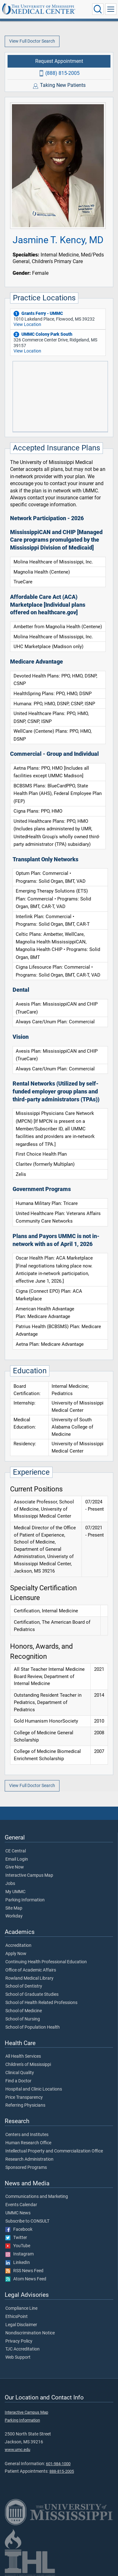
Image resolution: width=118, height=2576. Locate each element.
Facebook (18, 2229)
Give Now (14, 1867)
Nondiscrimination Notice (30, 2333)
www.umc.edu (17, 2449)
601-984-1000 (58, 2463)
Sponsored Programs (26, 2167)
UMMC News (18, 2213)
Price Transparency (24, 2097)
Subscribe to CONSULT (27, 2221)
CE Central (15, 1851)
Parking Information (25, 1900)
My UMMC (15, 1891)
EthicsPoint (16, 2316)
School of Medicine (23, 2010)
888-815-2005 (61, 2471)
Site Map (13, 1908)
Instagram (19, 2254)
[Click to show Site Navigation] (110, 9)
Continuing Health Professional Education (46, 1962)
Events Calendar (21, 2204)
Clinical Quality (19, 2072)
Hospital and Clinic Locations (33, 2089)
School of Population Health (32, 2027)
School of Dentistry (23, 1986)
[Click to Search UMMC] (98, 9)
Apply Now (15, 1953)
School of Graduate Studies (32, 1994)
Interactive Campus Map (29, 1875)
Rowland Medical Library (29, 1978)
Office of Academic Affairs (30, 1970)
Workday (14, 1916)
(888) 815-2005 (62, 73)
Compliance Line (21, 2308)
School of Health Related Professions (41, 2002)
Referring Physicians (25, 2105)
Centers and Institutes (26, 2134)
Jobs (10, 1883)
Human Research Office (28, 2143)
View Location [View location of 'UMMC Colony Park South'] (27, 351)
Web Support (18, 2357)
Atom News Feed (25, 2279)
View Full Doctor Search (32, 41)
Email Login (16, 1859)
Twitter (16, 2237)
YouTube (17, 2245)
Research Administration (29, 2159)
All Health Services (23, 2056)
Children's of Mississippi (28, 2064)
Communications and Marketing (36, 2196)
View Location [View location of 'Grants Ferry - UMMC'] (27, 324)
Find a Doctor (18, 2081)
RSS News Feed (24, 2270)
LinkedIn (17, 2262)
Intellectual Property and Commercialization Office (54, 2151)
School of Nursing (22, 2019)
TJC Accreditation (22, 2349)
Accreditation (18, 1945)
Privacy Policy (18, 2341)
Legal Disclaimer (21, 2324)
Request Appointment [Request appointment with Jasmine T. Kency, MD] (59, 61)
